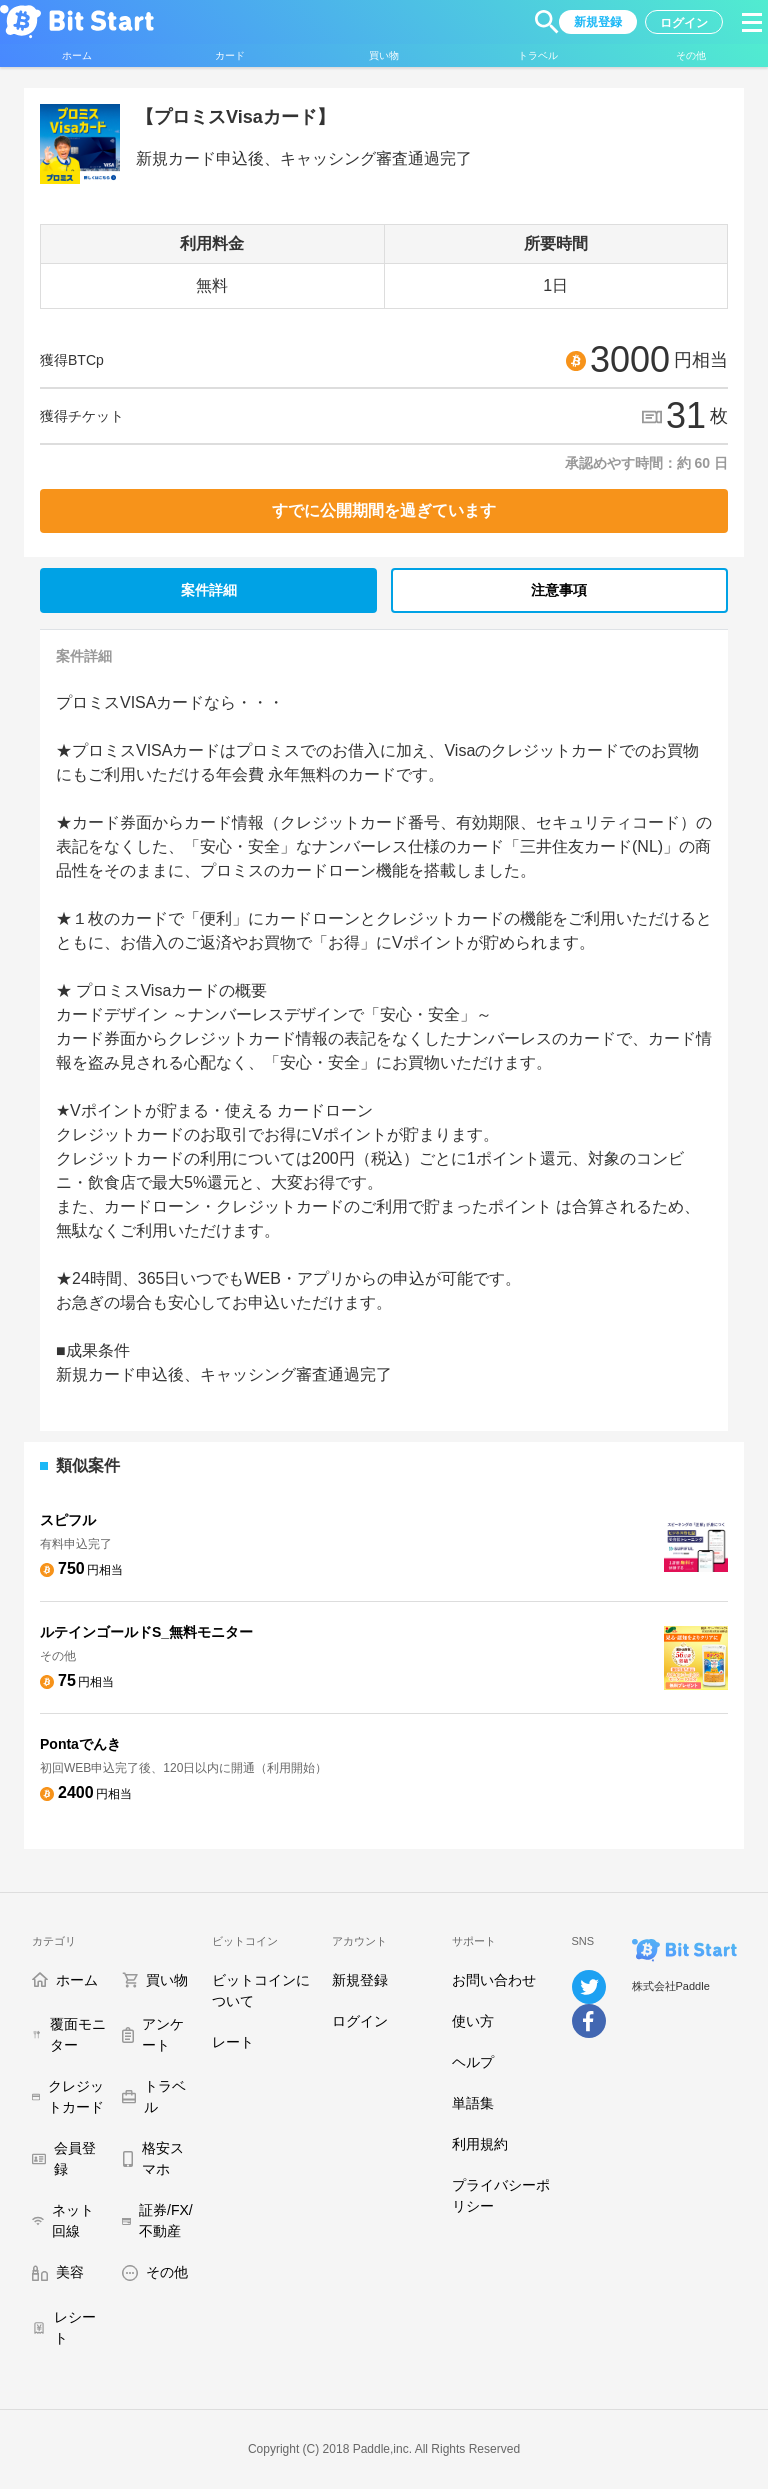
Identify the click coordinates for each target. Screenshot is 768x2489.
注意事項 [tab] (559, 590)
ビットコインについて (261, 1990)
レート (233, 2042)
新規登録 (360, 1980)
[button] (547, 22)
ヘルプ (473, 2062)
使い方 (473, 2021)
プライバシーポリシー (501, 2195)
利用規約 (480, 2144)
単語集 (473, 2103)
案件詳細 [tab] (209, 590)
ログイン (360, 2021)
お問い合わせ (494, 1980)
